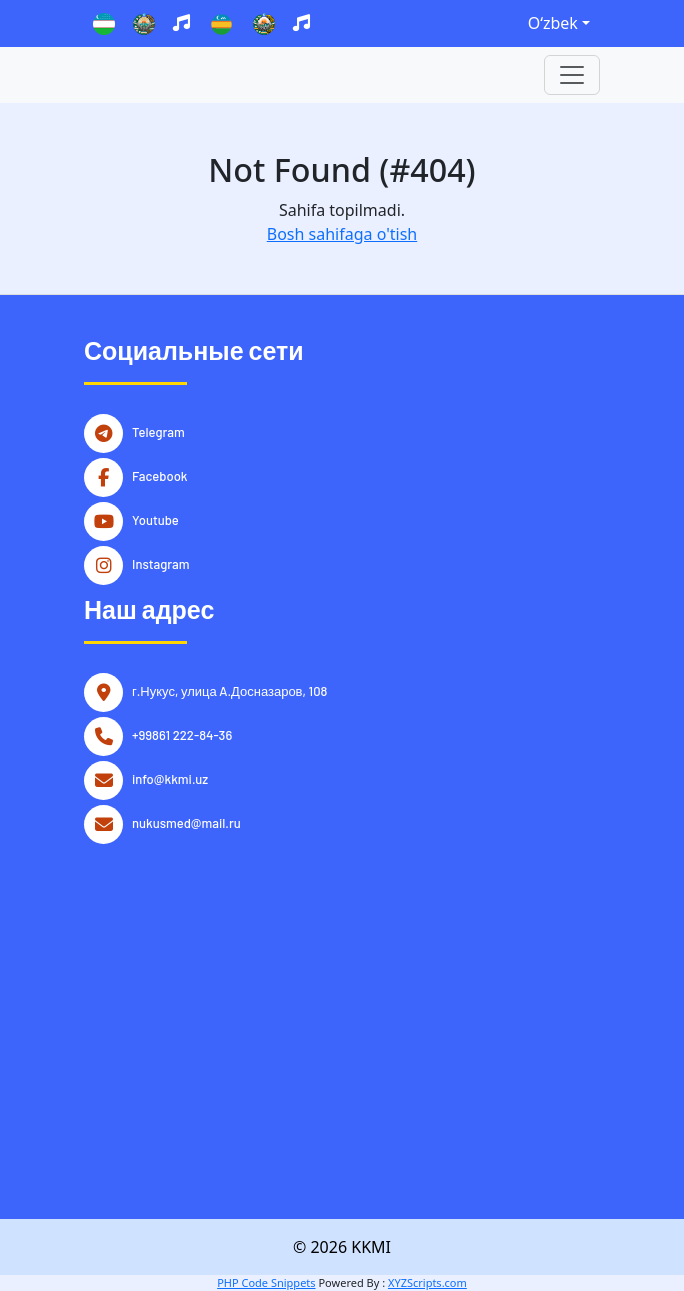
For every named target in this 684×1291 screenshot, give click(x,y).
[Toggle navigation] (572, 75)
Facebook (160, 474)
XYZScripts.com (427, 1282)
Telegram (158, 430)
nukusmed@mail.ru (186, 821)
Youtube (155, 518)
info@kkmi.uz (170, 777)
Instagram (161, 562)
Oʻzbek (553, 23)
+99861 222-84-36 (182, 733)
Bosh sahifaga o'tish (342, 234)
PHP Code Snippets (266, 1282)
